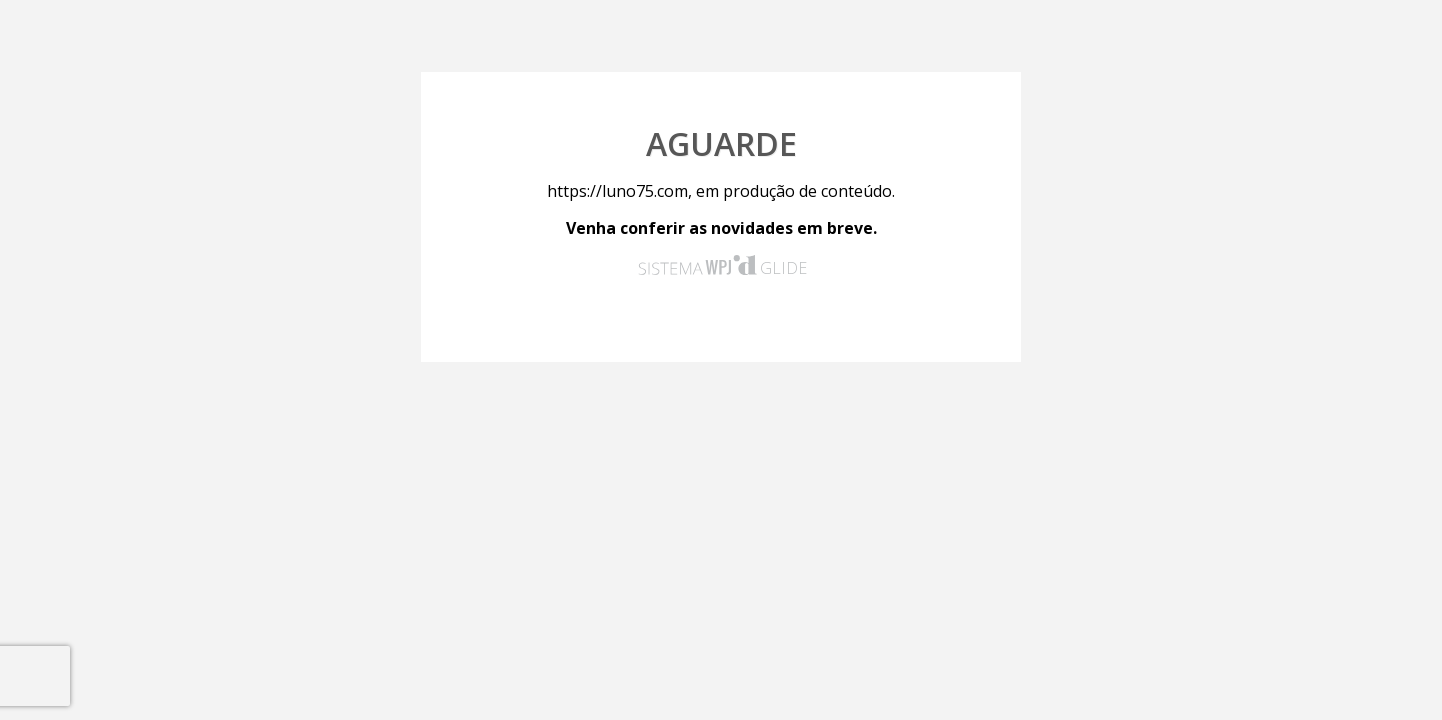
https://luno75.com (617, 191)
